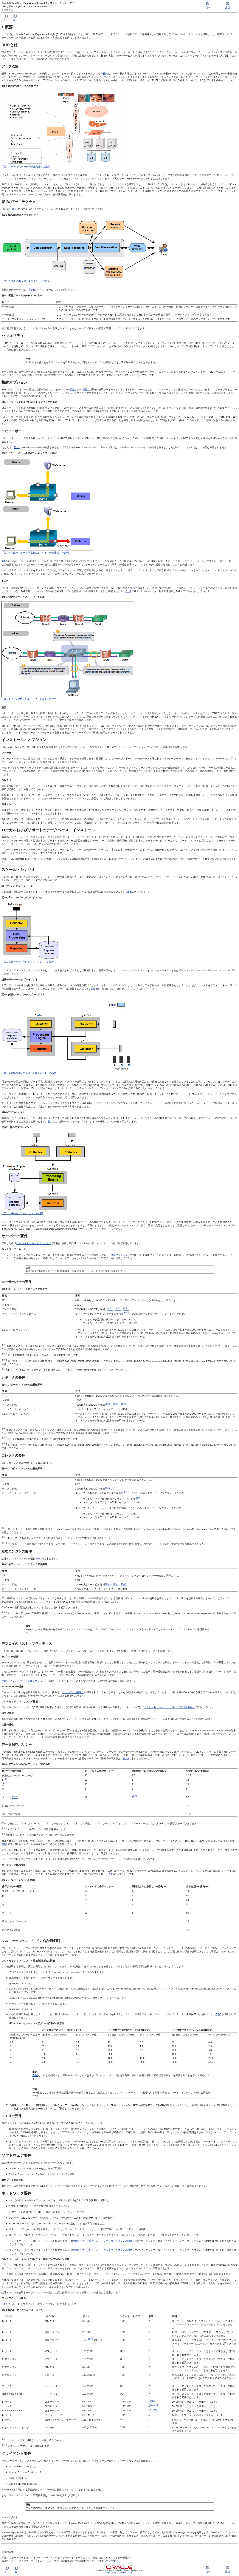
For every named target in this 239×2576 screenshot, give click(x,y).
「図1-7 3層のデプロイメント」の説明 (22, 1213)
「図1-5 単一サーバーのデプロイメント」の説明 (27, 961)
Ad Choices (126, 2573)
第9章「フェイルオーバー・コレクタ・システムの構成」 (104, 2250)
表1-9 (4, 2304)
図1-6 (94, 988)
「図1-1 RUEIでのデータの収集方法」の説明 (25, 166)
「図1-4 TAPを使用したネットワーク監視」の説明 (28, 698)
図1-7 (51, 1121)
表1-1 (31, 289)
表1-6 (126, 1758)
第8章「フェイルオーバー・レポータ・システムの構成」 (104, 2241)
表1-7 (111, 1874)
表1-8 (218, 2015)
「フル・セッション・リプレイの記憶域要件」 (169, 1707)
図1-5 (128, 891)
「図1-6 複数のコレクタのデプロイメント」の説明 (29, 1073)
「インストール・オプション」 (34, 1243)
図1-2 (15, 209)
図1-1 (106, 73)
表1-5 (41, 1558)
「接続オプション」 (119, 1255)
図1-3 (17, 447)
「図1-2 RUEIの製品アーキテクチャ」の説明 (25, 281)
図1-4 (128, 591)
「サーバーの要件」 (73, 1692)
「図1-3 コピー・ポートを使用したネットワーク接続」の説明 (35, 552)
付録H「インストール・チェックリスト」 (24, 1680)
